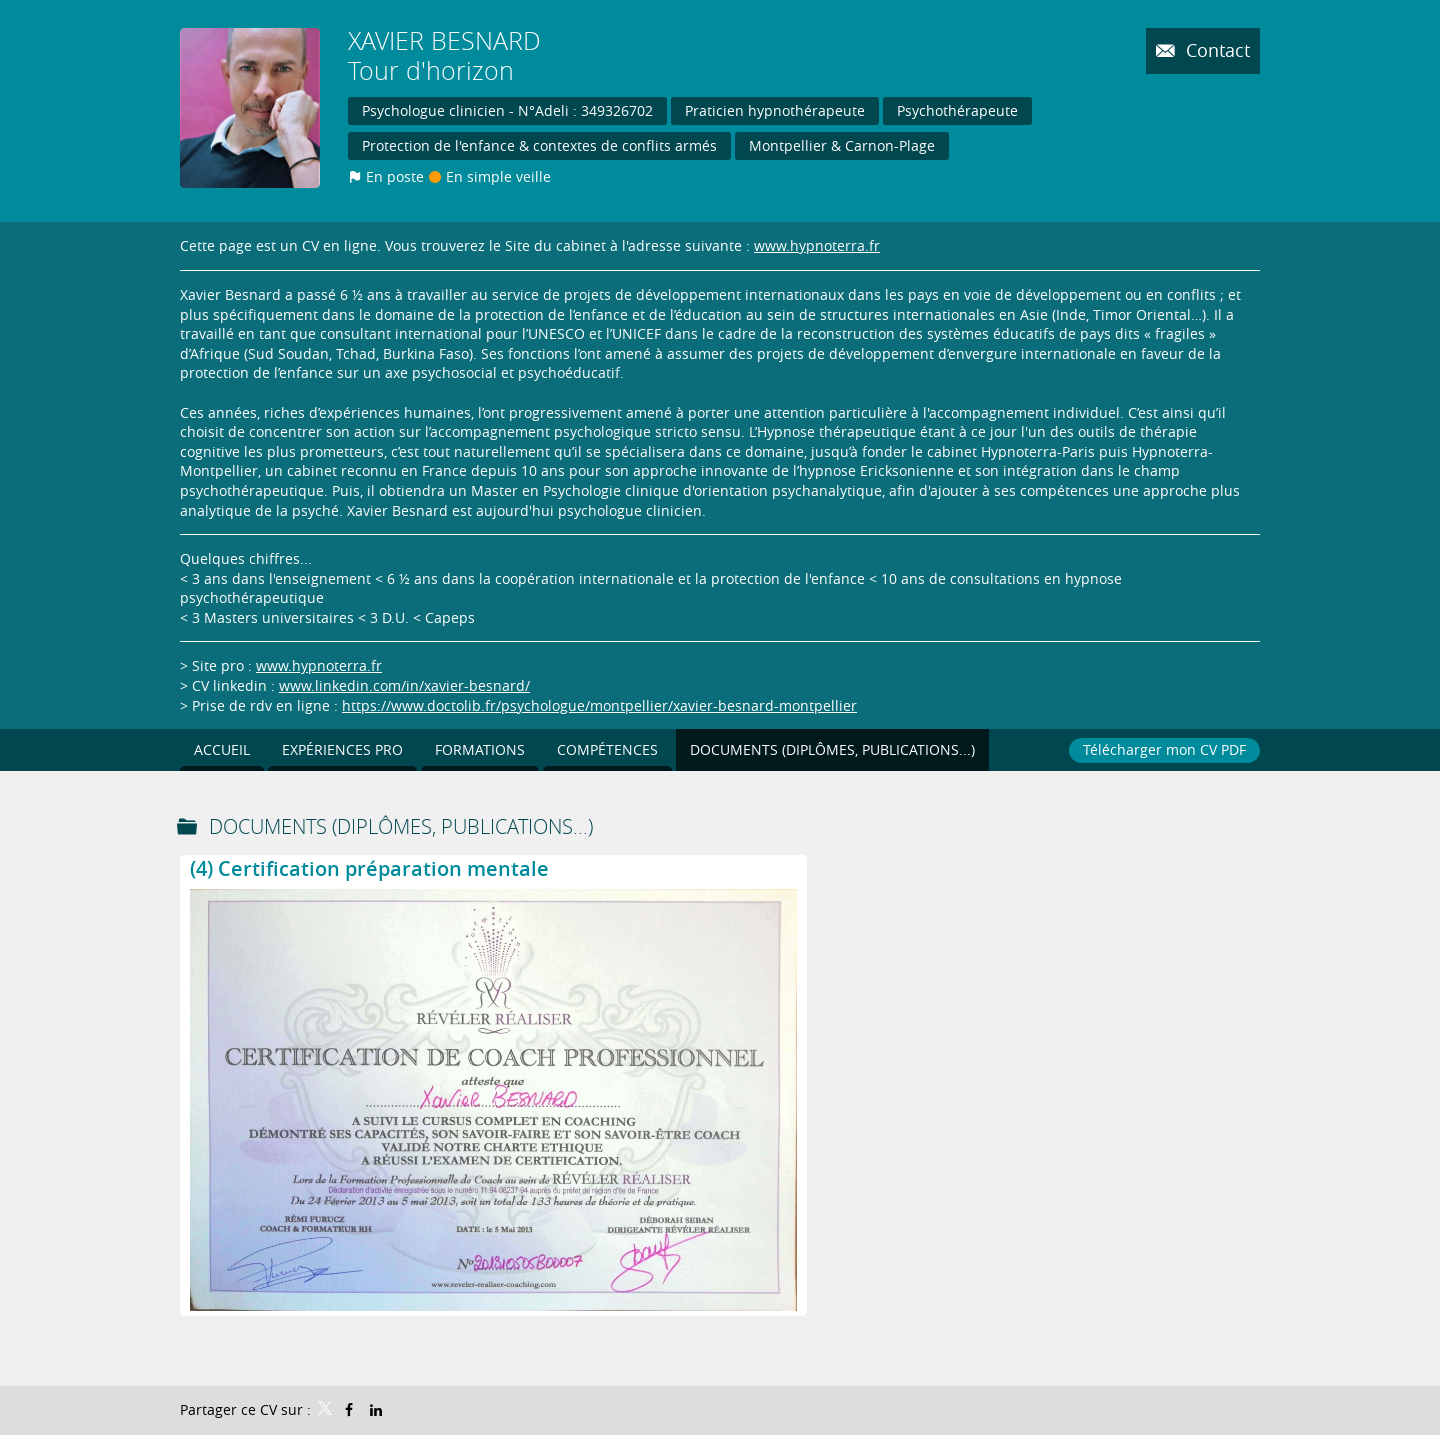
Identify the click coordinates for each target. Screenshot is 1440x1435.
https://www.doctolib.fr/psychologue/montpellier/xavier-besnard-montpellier (599, 705)
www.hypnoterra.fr (817, 245)
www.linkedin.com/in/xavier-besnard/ (404, 685)
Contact (1215, 50)
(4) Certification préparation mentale (369, 868)
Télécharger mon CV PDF (1164, 749)
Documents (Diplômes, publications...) (401, 826)
